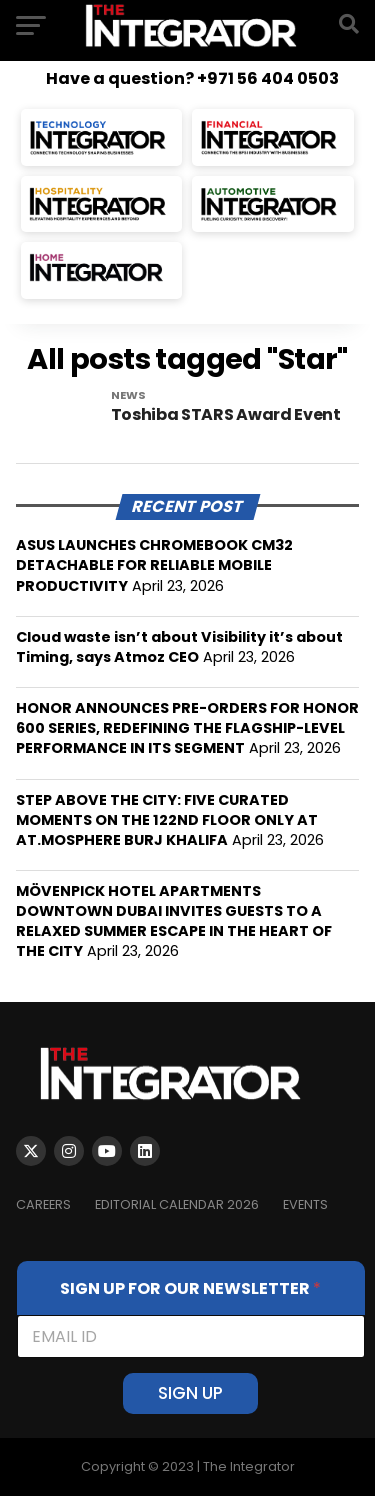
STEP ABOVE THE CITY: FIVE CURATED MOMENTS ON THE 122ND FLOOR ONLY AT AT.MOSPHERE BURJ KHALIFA (167, 820)
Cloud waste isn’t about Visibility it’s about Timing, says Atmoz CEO (179, 647)
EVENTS (305, 1204)
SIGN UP (190, 1393)
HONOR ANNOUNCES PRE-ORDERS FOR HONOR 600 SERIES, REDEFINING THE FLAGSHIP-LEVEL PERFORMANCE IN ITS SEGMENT (187, 728)
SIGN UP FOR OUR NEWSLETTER (190, 1288)
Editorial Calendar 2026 (177, 1204)
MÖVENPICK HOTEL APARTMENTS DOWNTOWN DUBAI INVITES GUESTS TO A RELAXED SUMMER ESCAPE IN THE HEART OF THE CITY (174, 921)
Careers (43, 1204)
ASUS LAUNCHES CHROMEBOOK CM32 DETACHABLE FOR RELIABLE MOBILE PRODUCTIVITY (154, 565)
